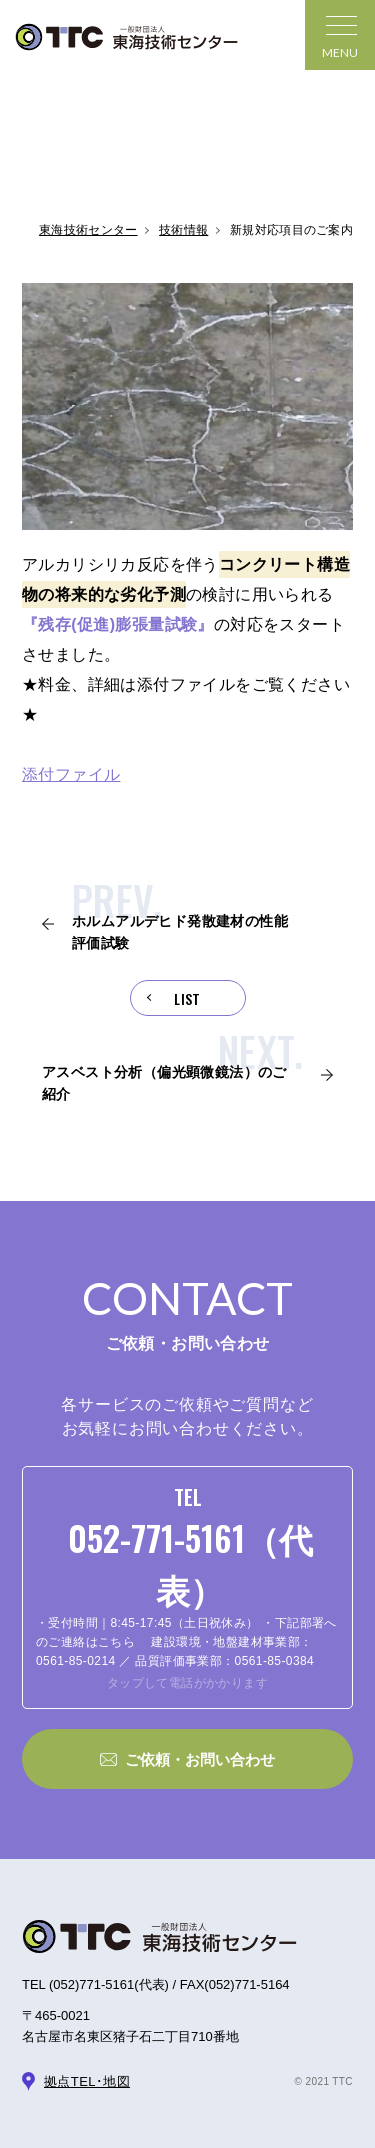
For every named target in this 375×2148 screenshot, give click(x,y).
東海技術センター (88, 230)
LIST (187, 998)
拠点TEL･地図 (87, 2081)
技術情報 (183, 230)
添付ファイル (71, 774)
